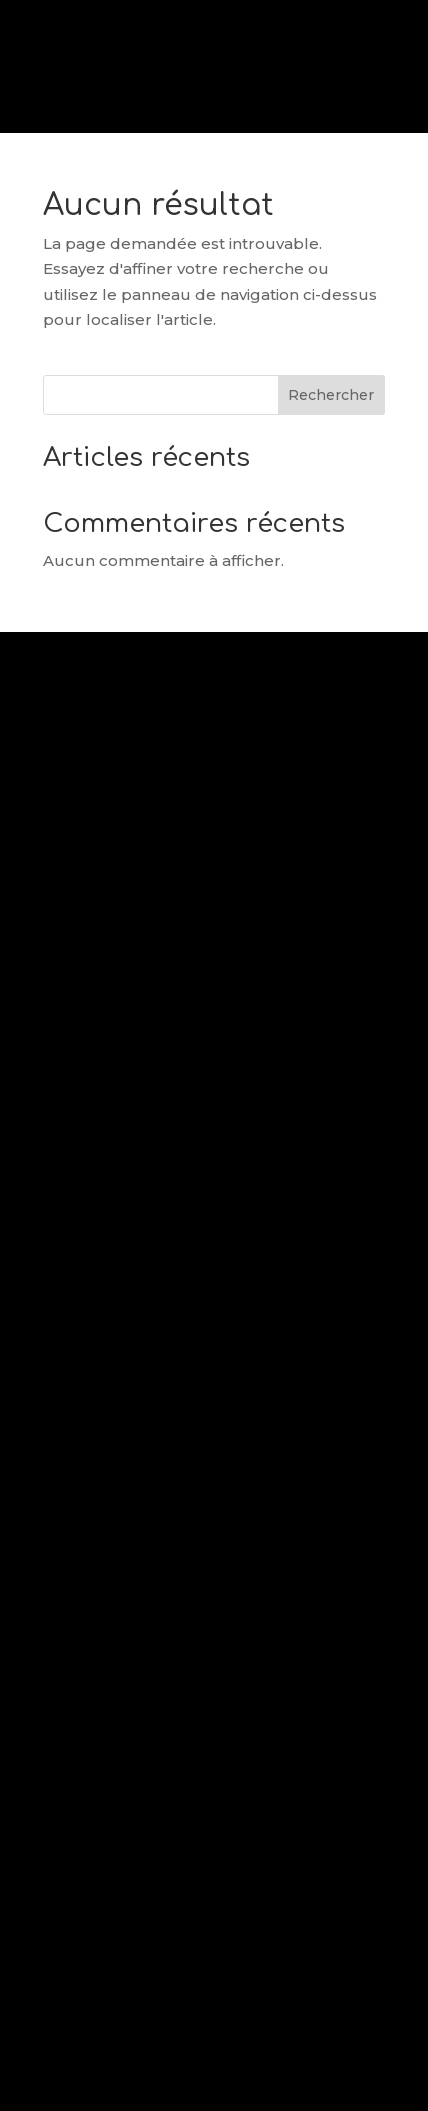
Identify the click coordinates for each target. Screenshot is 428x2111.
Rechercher (331, 395)
